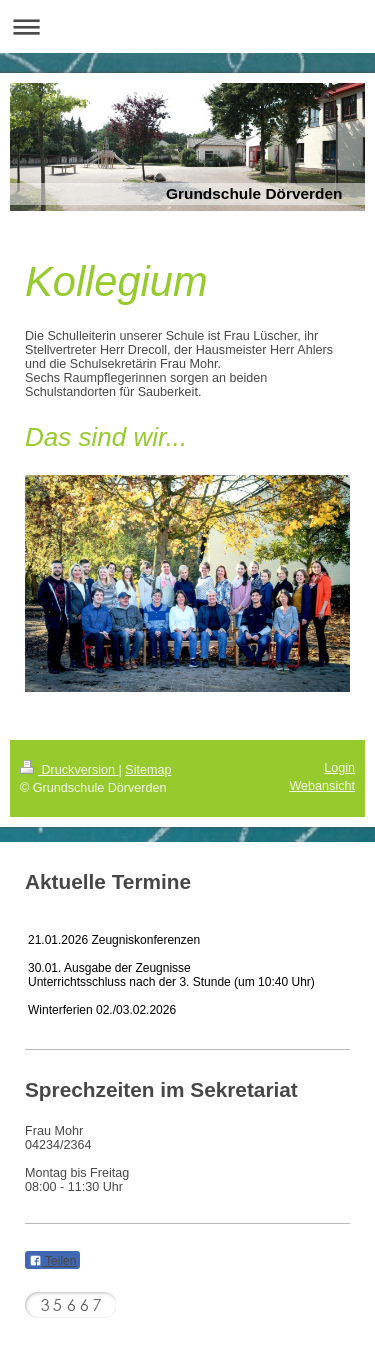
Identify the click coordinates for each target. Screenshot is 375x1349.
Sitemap (148, 770)
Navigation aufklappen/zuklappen (187, 26)
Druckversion (69, 770)
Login (339, 768)
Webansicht (322, 786)
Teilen (52, 1261)
